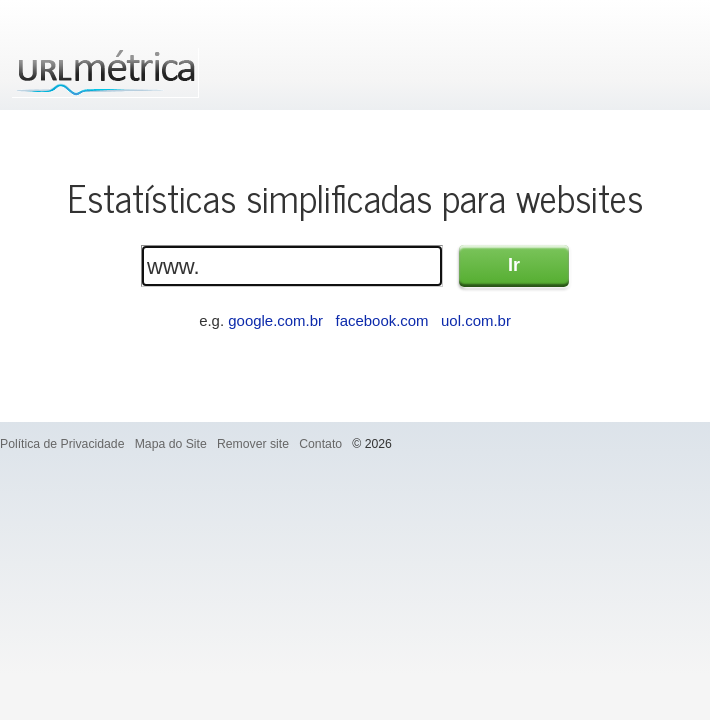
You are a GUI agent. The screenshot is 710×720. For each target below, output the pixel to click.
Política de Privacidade (62, 444)
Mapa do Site (171, 444)
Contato (320, 444)
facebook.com (381, 320)
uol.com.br (476, 320)
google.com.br (275, 320)
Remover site (253, 444)
